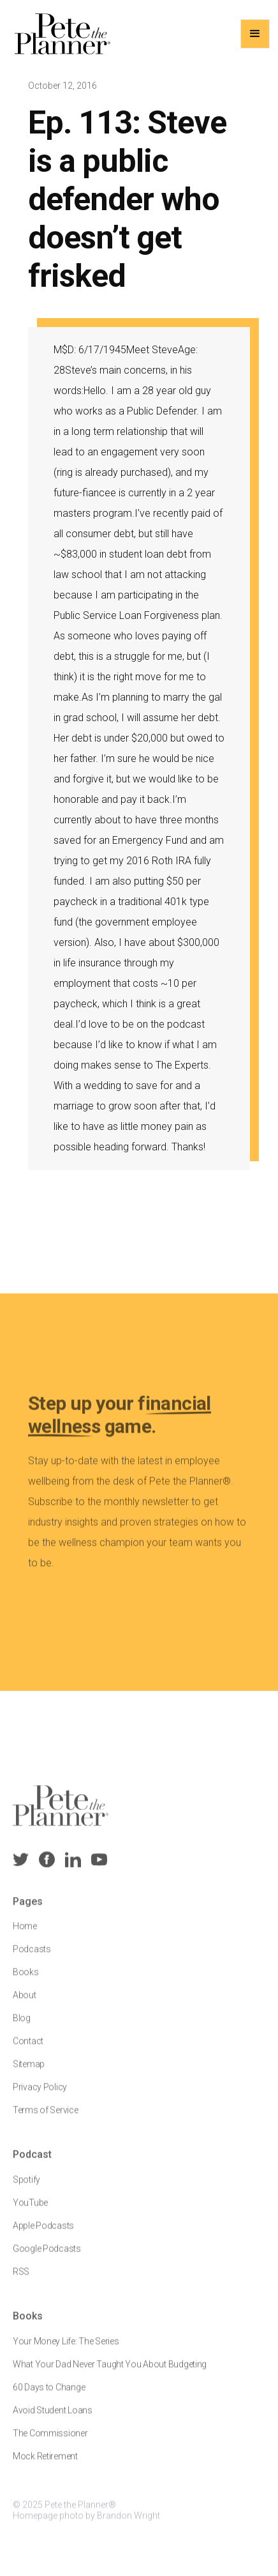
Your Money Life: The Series (66, 2349)
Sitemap (29, 2072)
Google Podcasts (47, 2257)
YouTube (30, 2211)
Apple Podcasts (43, 2234)
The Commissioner (50, 2441)
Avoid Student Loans (52, 2418)
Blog (22, 2026)
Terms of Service (45, 2118)
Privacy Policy (40, 2095)
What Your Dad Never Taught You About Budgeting (110, 2372)
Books (26, 1980)
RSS (21, 2280)
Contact (28, 2049)
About (24, 2003)
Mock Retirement (45, 2464)
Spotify (26, 2188)
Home (25, 1934)
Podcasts (32, 1957)
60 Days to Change (49, 2395)
